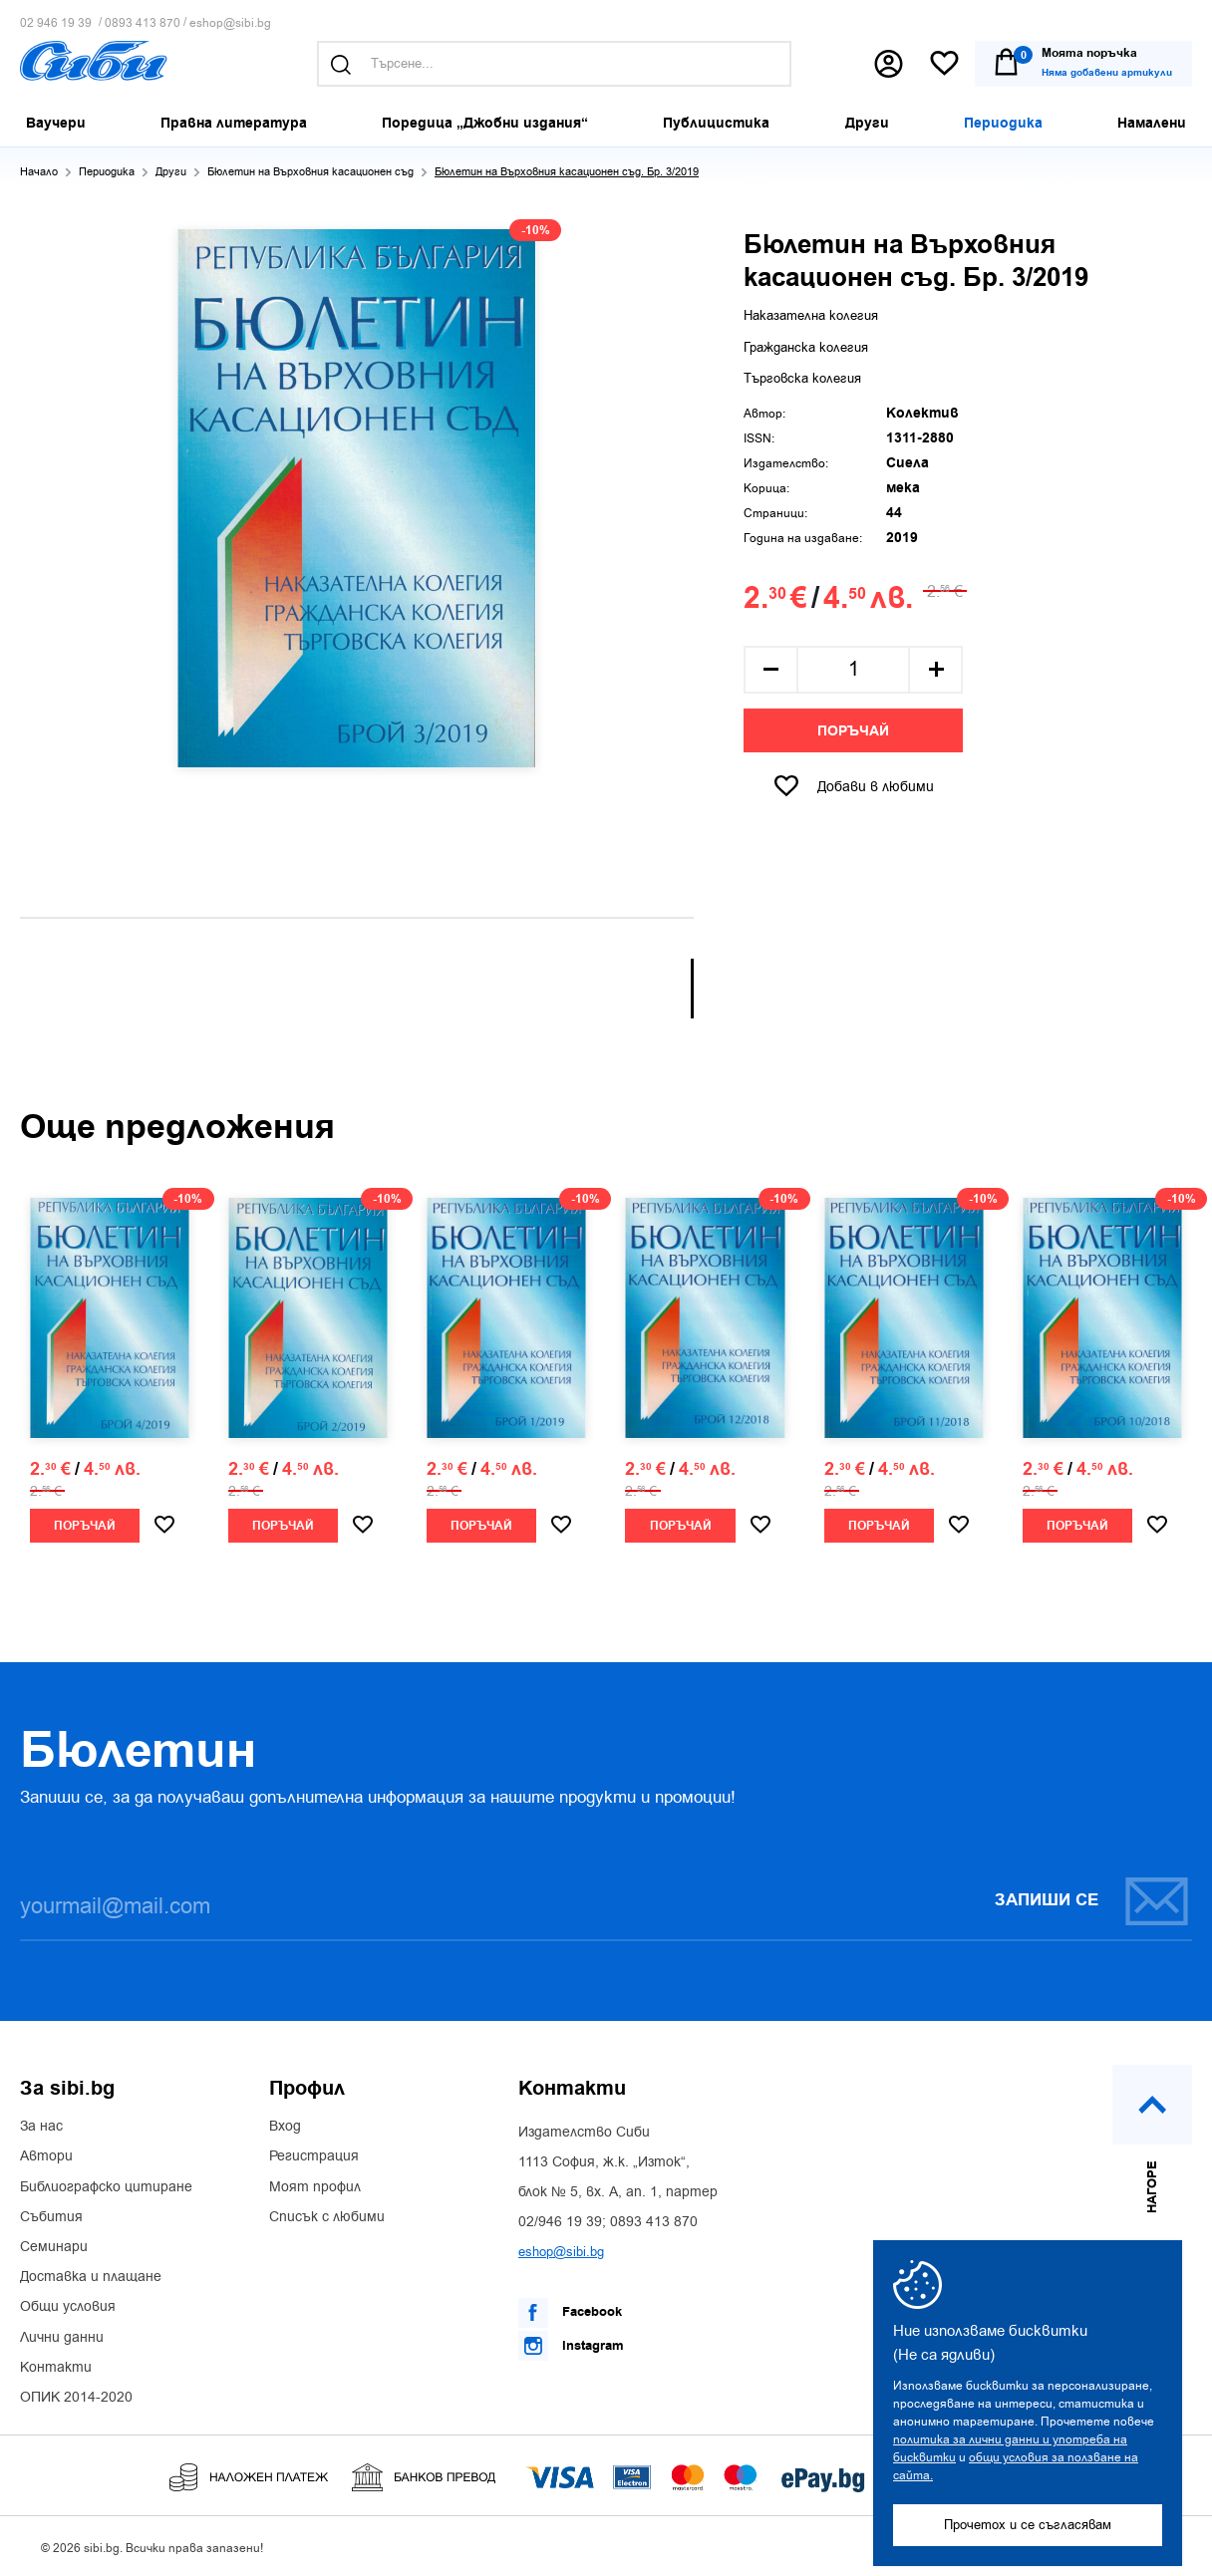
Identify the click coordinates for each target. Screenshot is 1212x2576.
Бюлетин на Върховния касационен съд (310, 171)
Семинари (54, 2247)
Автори (46, 2156)
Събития (51, 2217)
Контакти (56, 2368)
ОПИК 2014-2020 (76, 2398)
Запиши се (1092, 1900)
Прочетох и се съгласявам (1027, 2524)
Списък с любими (327, 2217)
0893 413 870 (142, 23)
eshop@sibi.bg (230, 23)
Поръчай (853, 731)
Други (170, 171)
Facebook (570, 2313)
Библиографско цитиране (106, 2187)
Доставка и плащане (90, 2277)
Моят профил (315, 2187)
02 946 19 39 (56, 23)
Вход (285, 2127)
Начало (39, 171)
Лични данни (62, 2338)
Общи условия (68, 2307)
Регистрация (314, 2156)
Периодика (107, 171)
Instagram (571, 2346)
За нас (41, 2127)
